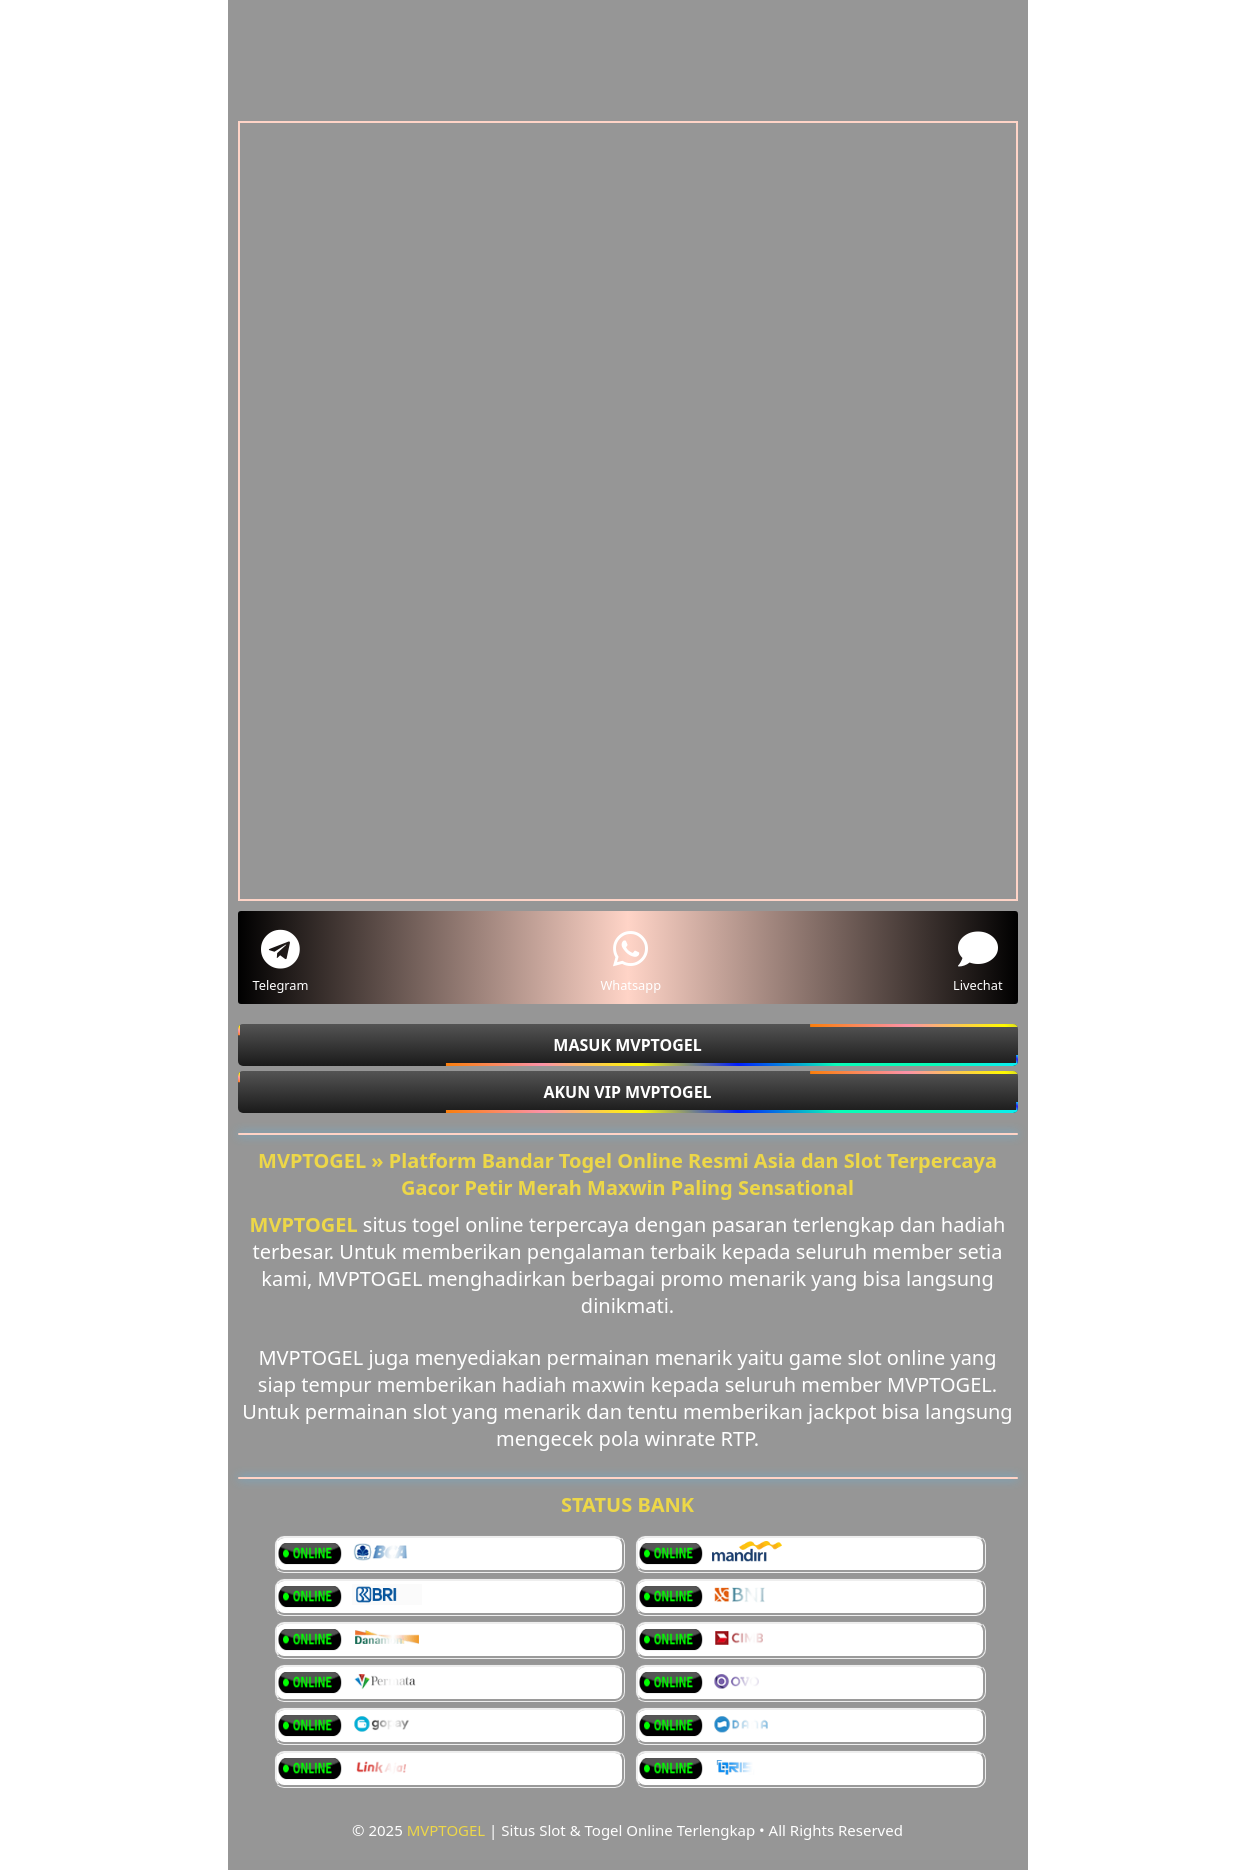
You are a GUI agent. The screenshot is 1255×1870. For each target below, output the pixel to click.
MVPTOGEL (446, 1830)
